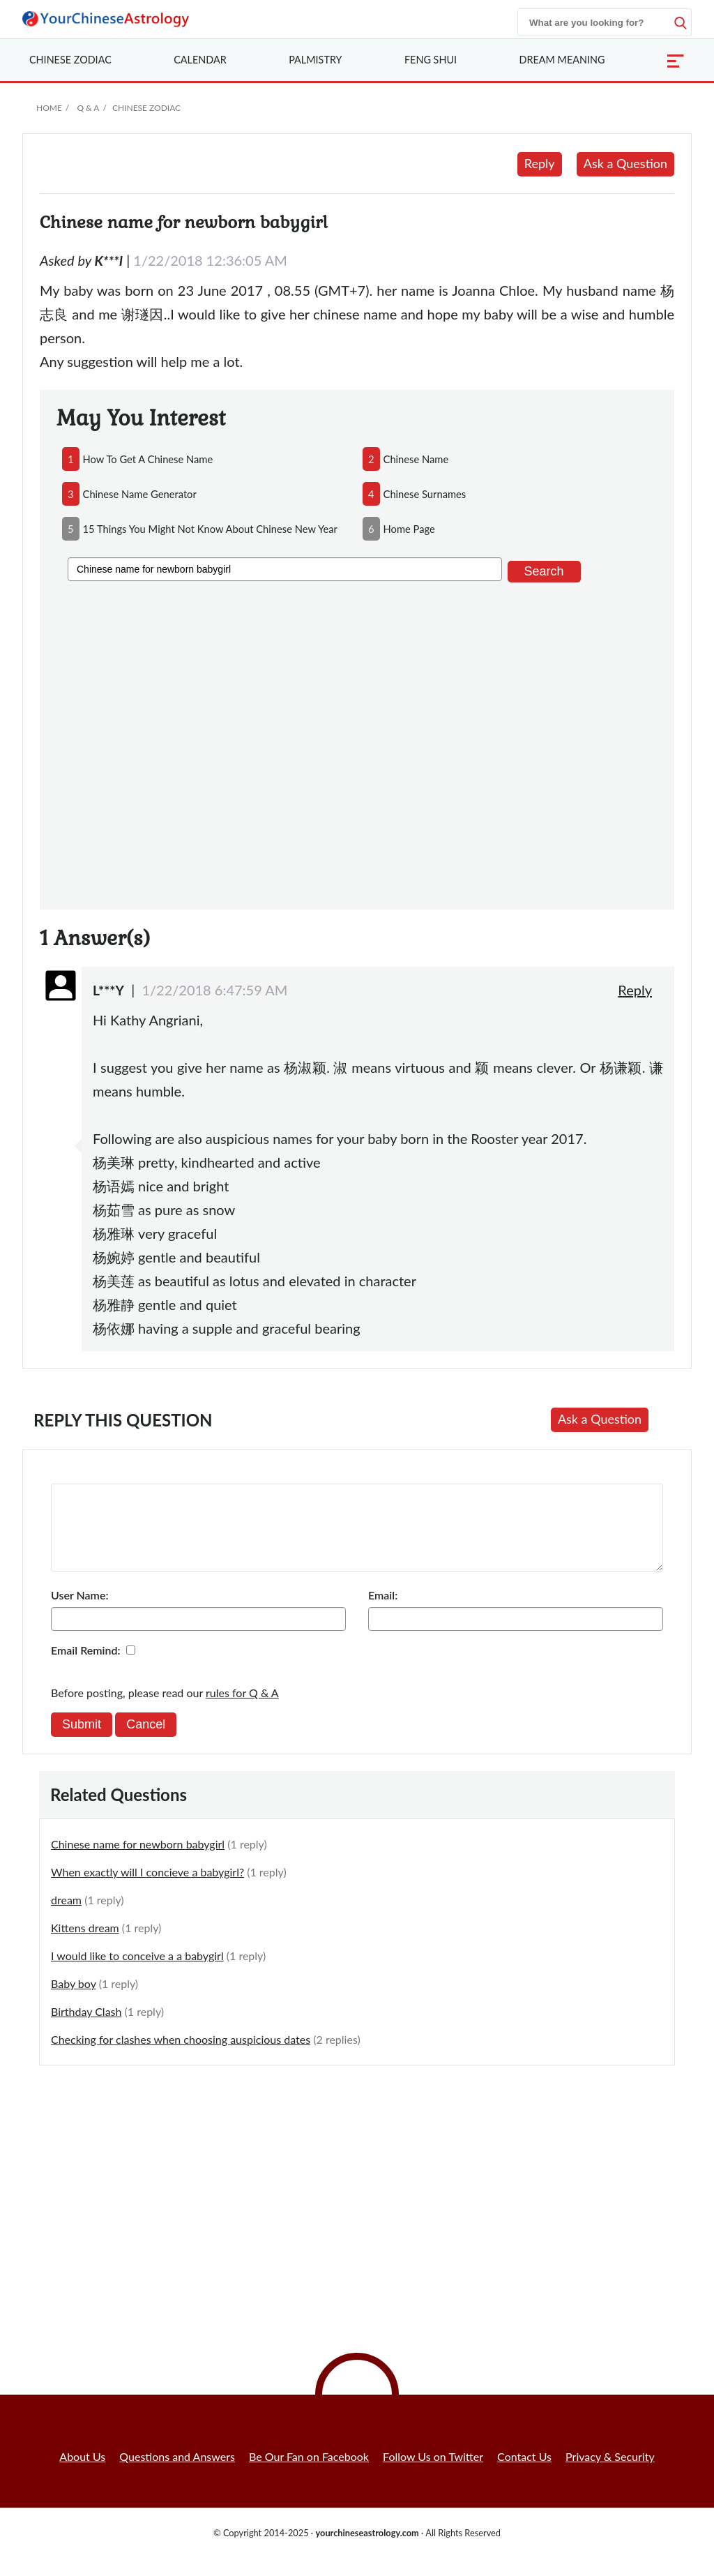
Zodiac (70, 60)
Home (49, 108)
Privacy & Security (610, 2473)
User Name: (79, 1611)
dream (66, 1916)
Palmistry (315, 60)
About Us (82, 2473)
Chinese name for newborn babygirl (138, 1860)
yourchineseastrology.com (366, 2549)
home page (409, 528)
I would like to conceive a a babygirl (137, 1972)
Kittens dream (85, 1944)
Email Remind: (86, 1666)
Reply (539, 163)
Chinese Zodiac (146, 108)
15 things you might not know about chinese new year (210, 528)
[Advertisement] (357, 743)
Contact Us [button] (524, 2473)
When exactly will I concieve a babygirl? (147, 1888)
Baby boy (73, 2000)
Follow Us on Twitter (433, 2473)
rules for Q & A (242, 1709)
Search (544, 571)
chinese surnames (424, 494)
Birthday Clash (86, 2028)
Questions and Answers (177, 2473)
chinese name (416, 459)
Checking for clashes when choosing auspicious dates (180, 2056)
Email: (382, 1611)
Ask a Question (625, 163)
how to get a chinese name (148, 459)
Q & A (88, 108)
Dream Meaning (562, 60)
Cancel (145, 1741)
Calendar (200, 60)
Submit (81, 1741)
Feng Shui (430, 60)
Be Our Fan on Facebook (309, 2473)
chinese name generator (140, 494)
